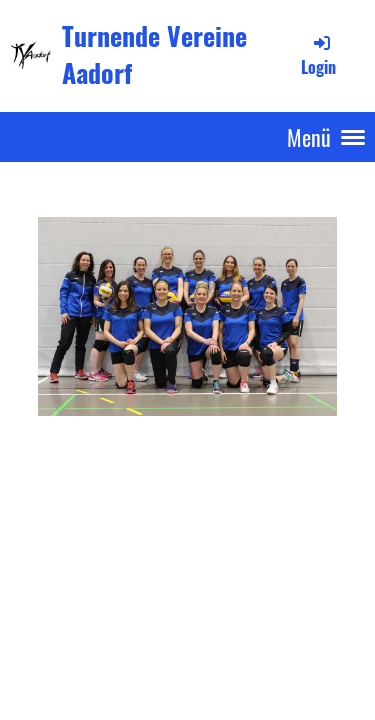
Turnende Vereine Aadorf (154, 55)
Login (318, 55)
